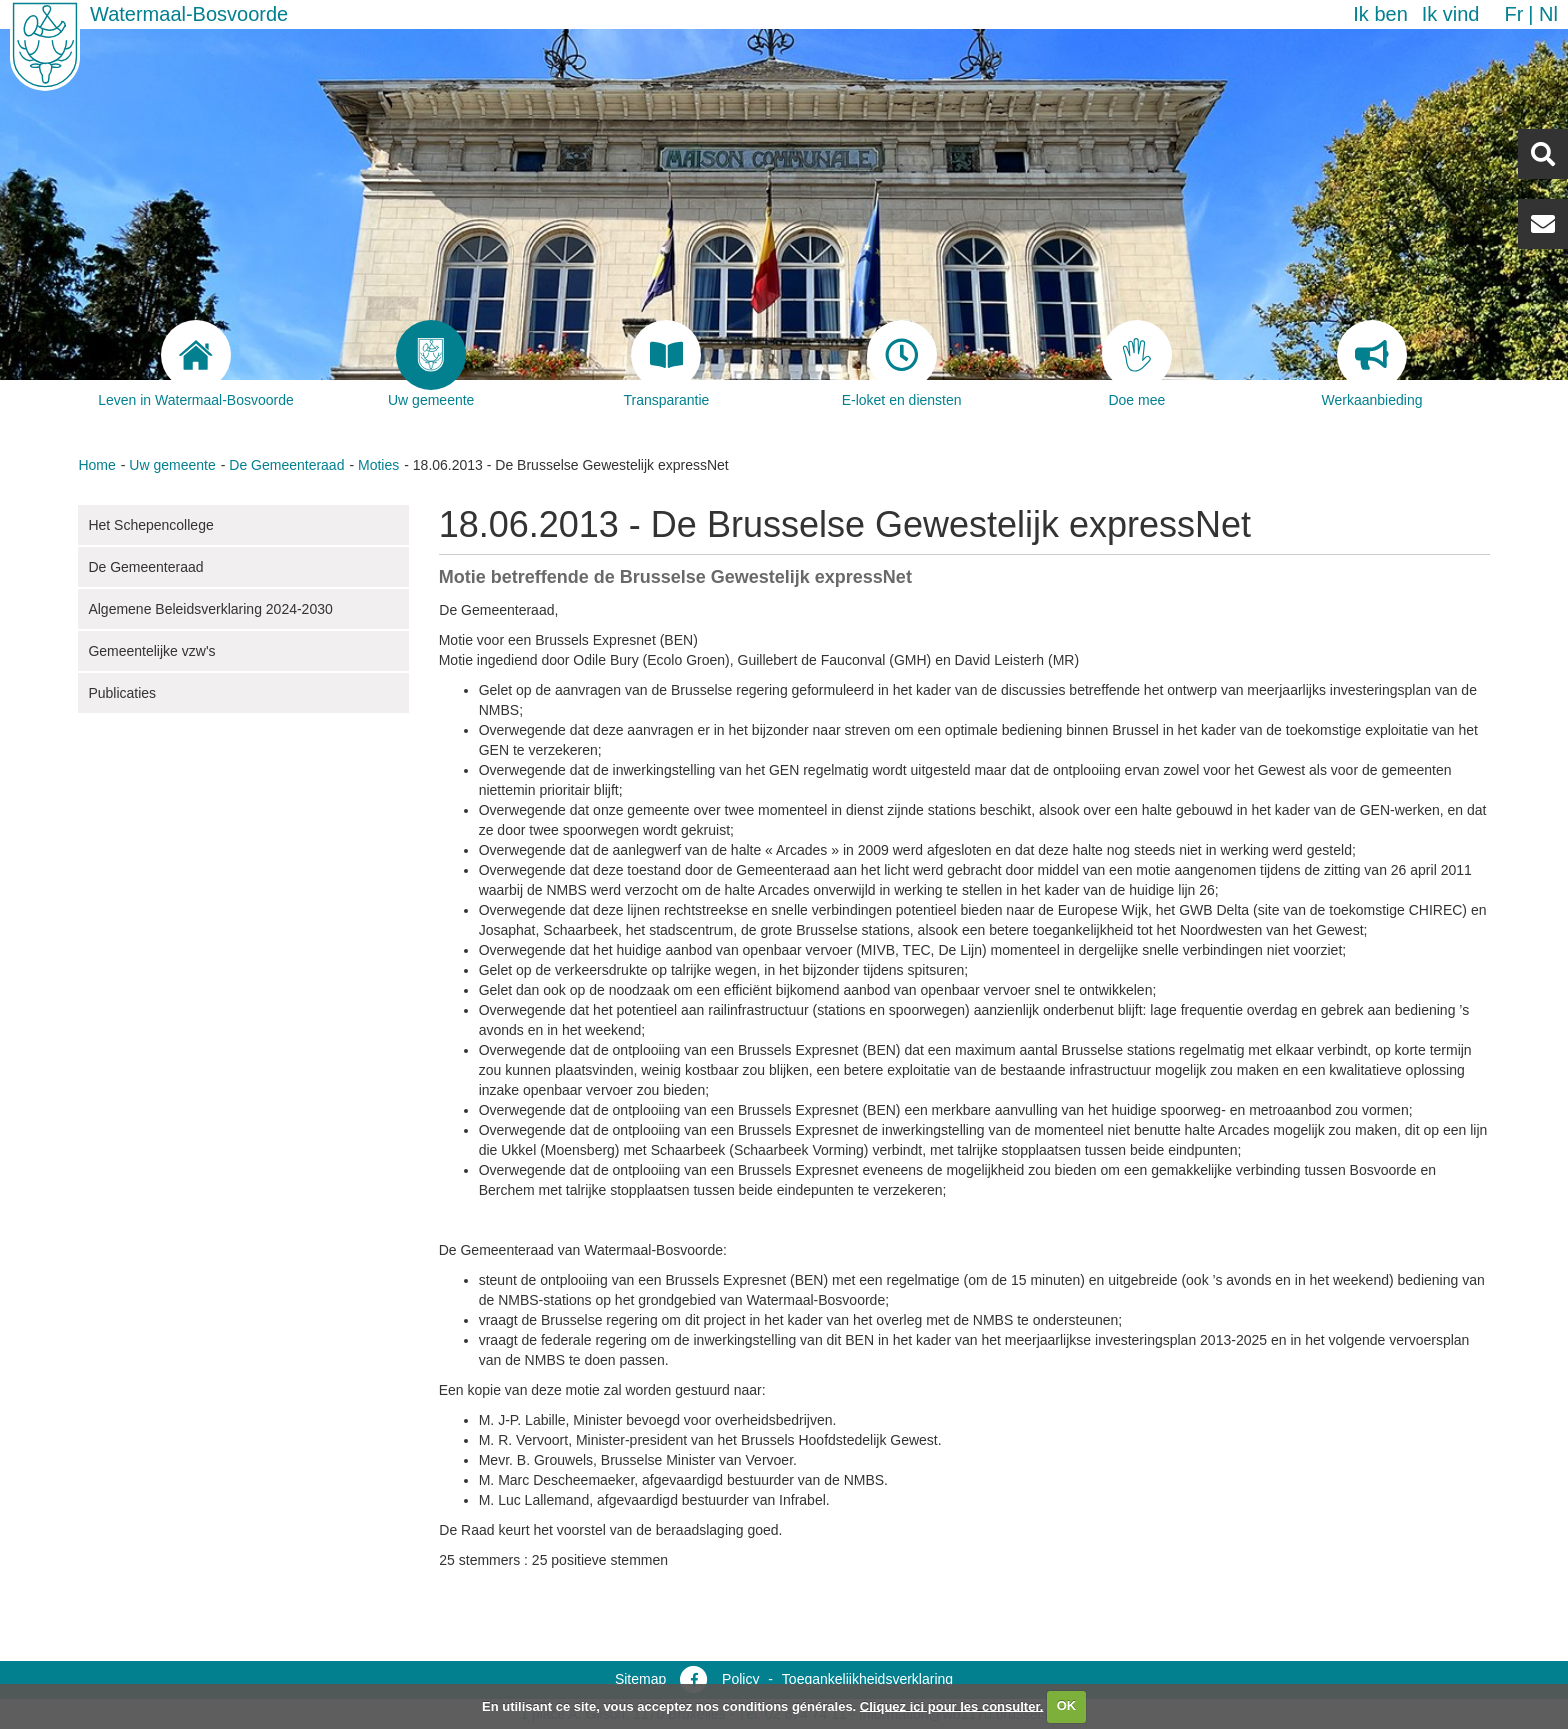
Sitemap (640, 1679)
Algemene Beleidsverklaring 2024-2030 (210, 609)
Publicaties (122, 693)
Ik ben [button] (1380, 14)
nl (1548, 14)
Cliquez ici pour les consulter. (952, 1705)
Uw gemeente (172, 465)
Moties (378, 465)
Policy (740, 1679)
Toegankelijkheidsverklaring (867, 1679)
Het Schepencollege (150, 525)
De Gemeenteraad (286, 465)
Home (96, 465)
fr (1513, 14)
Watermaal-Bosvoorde (189, 14)
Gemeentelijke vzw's (151, 651)
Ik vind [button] (1451, 14)
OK (1067, 1705)
